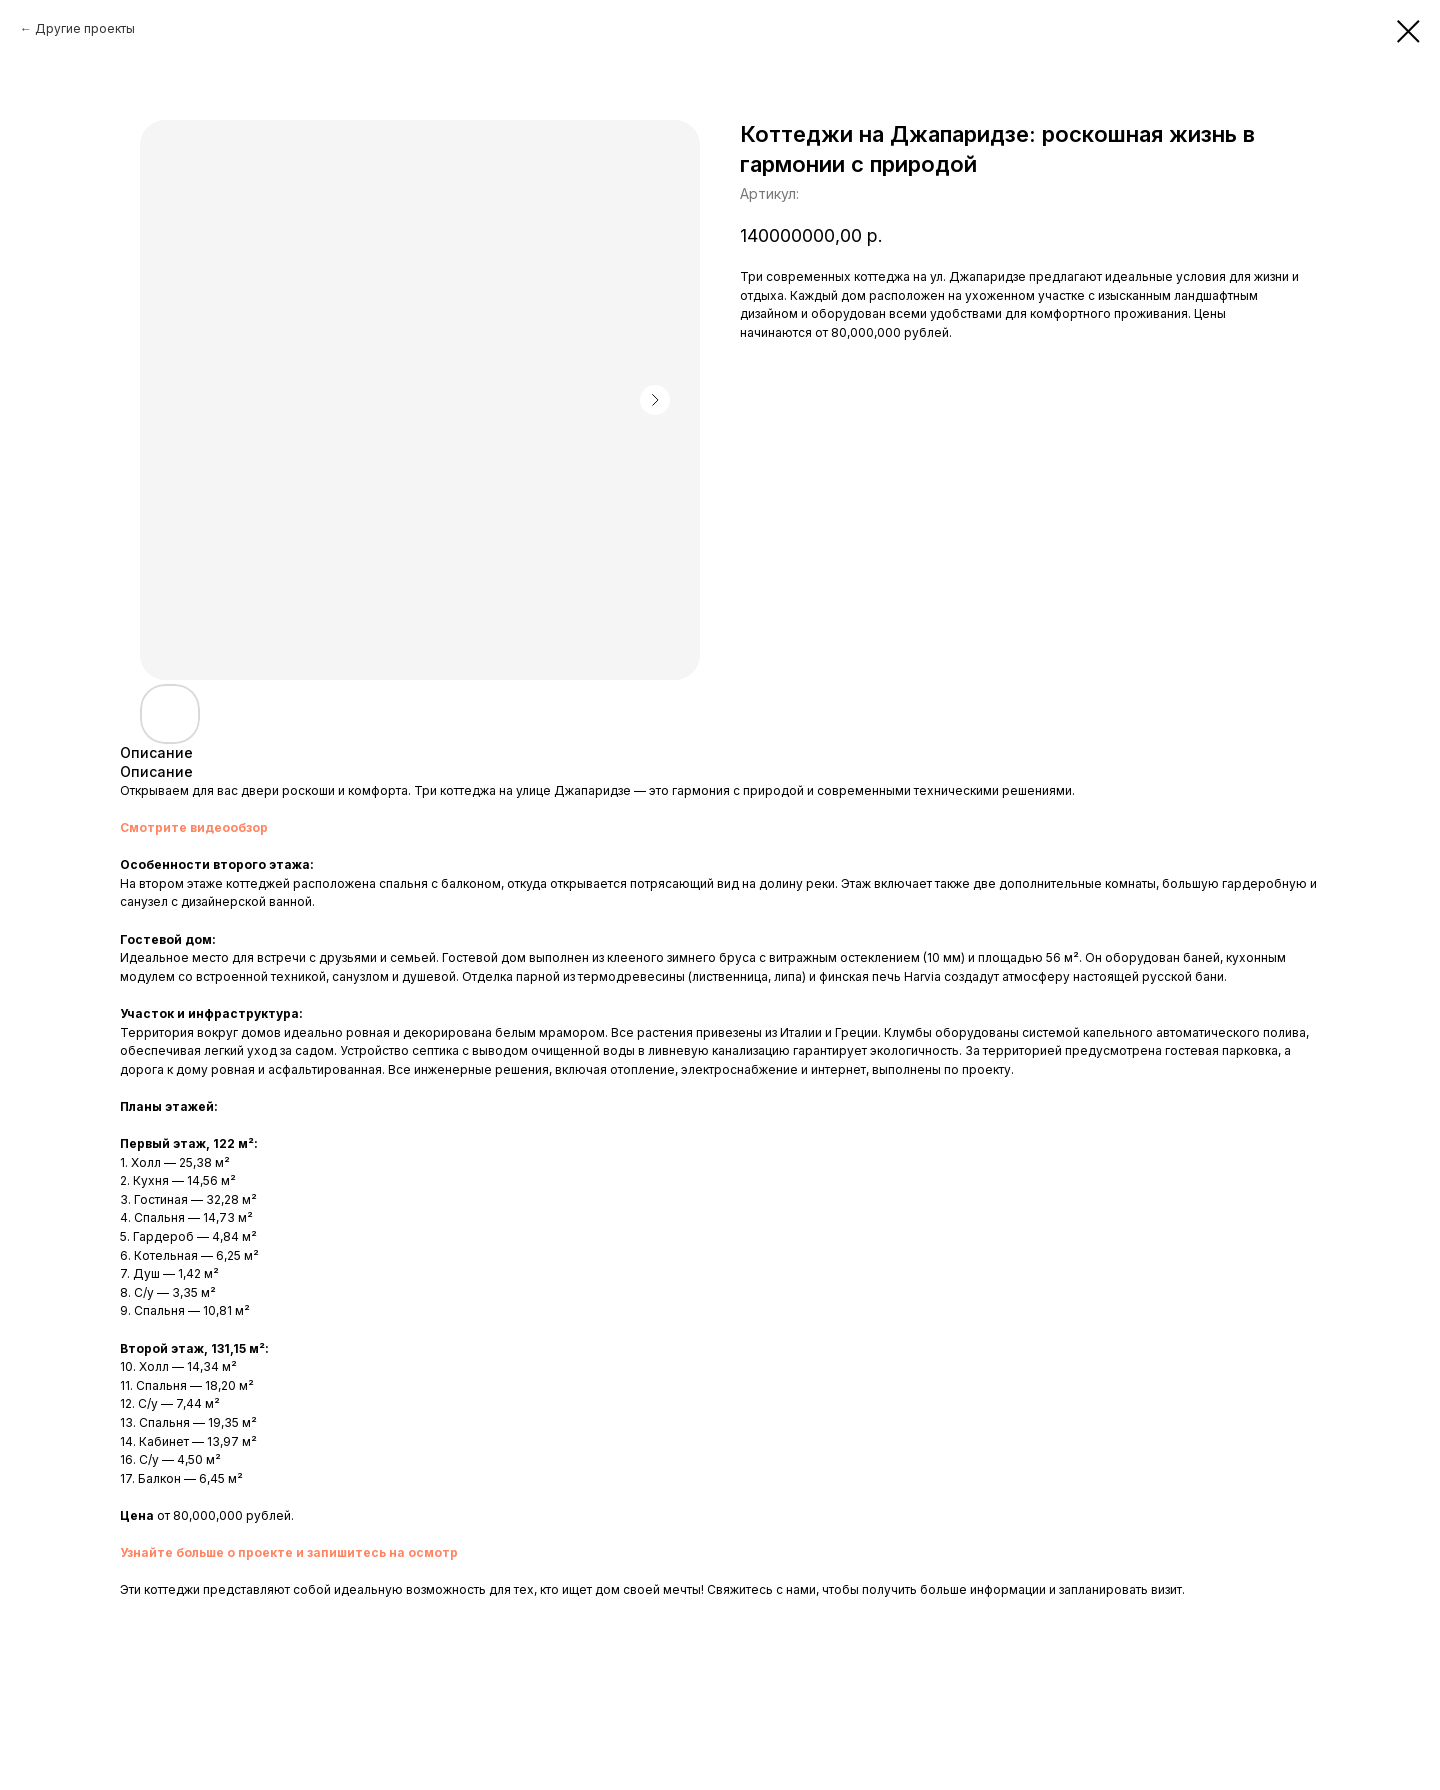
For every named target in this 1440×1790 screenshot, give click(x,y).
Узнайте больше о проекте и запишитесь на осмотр (289, 1552)
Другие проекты (85, 28)
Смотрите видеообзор (194, 827)
